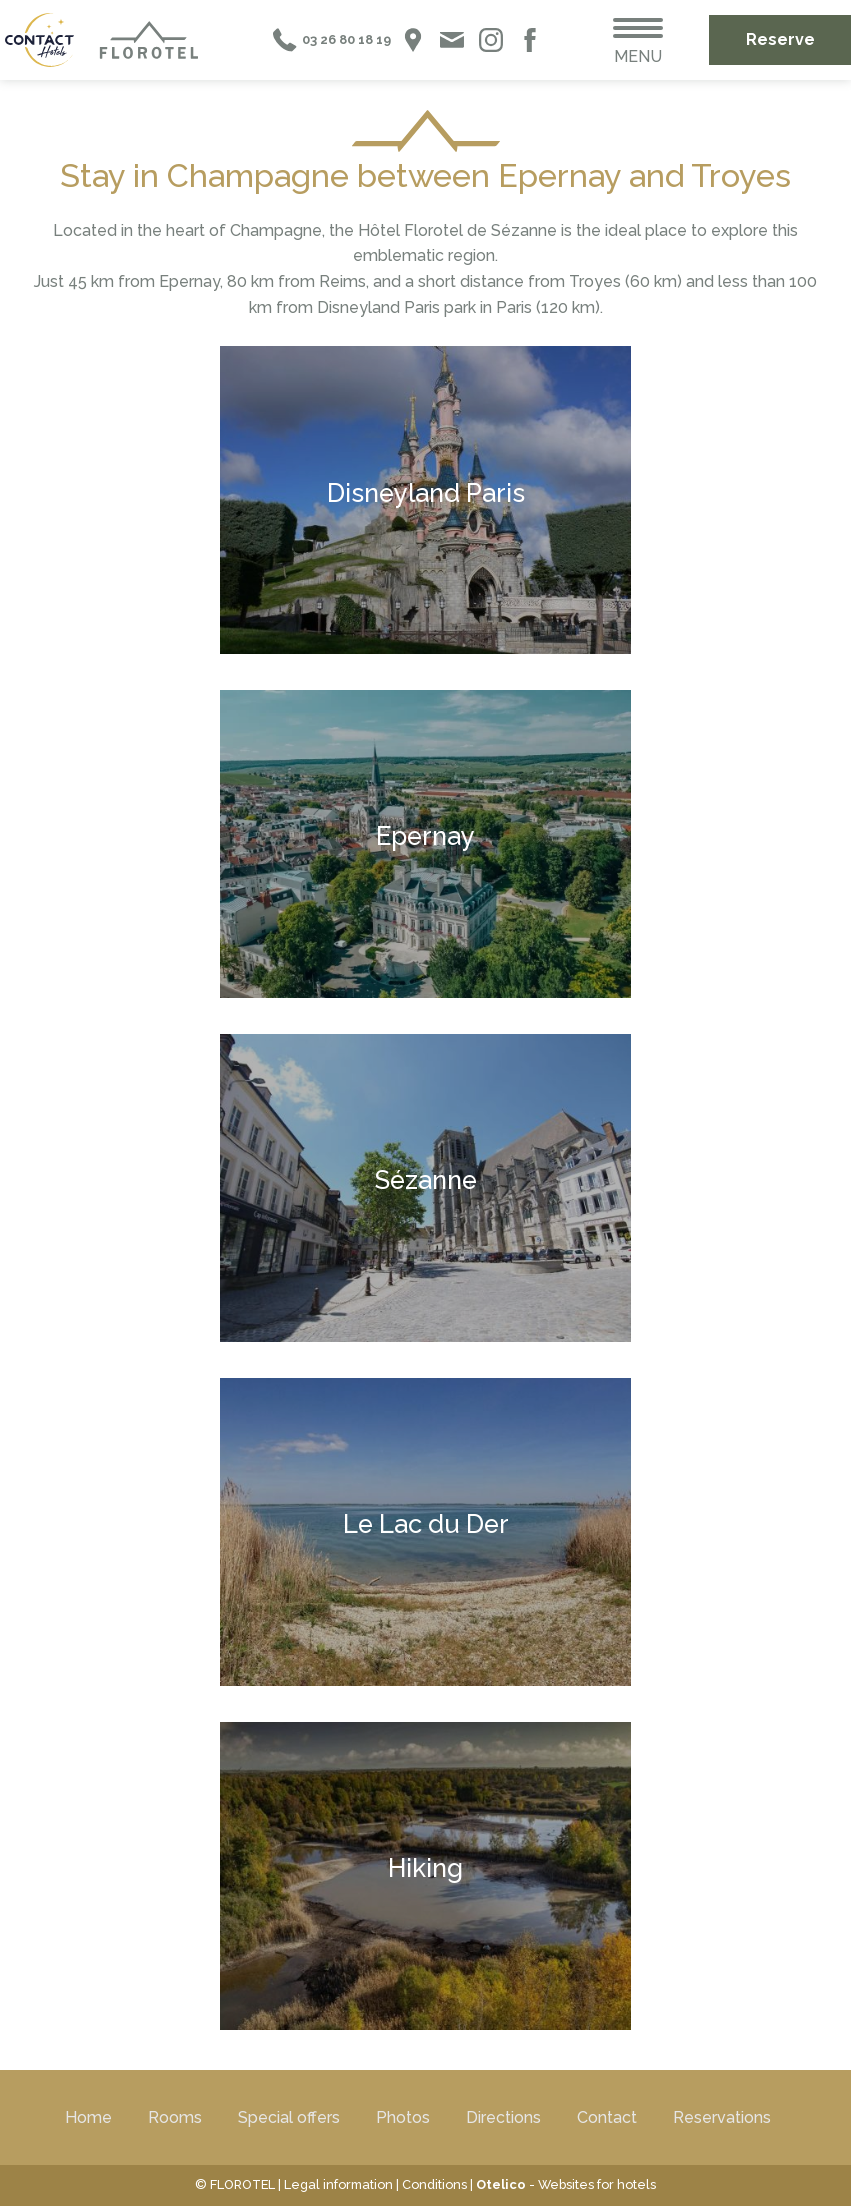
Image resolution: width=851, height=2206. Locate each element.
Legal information (338, 2184)
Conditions (434, 2184)
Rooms (175, 2117)
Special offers (289, 2117)
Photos (403, 2117)
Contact (607, 2117)
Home (88, 2117)
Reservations (722, 2117)
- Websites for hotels (566, 2184)
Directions (503, 2117)
